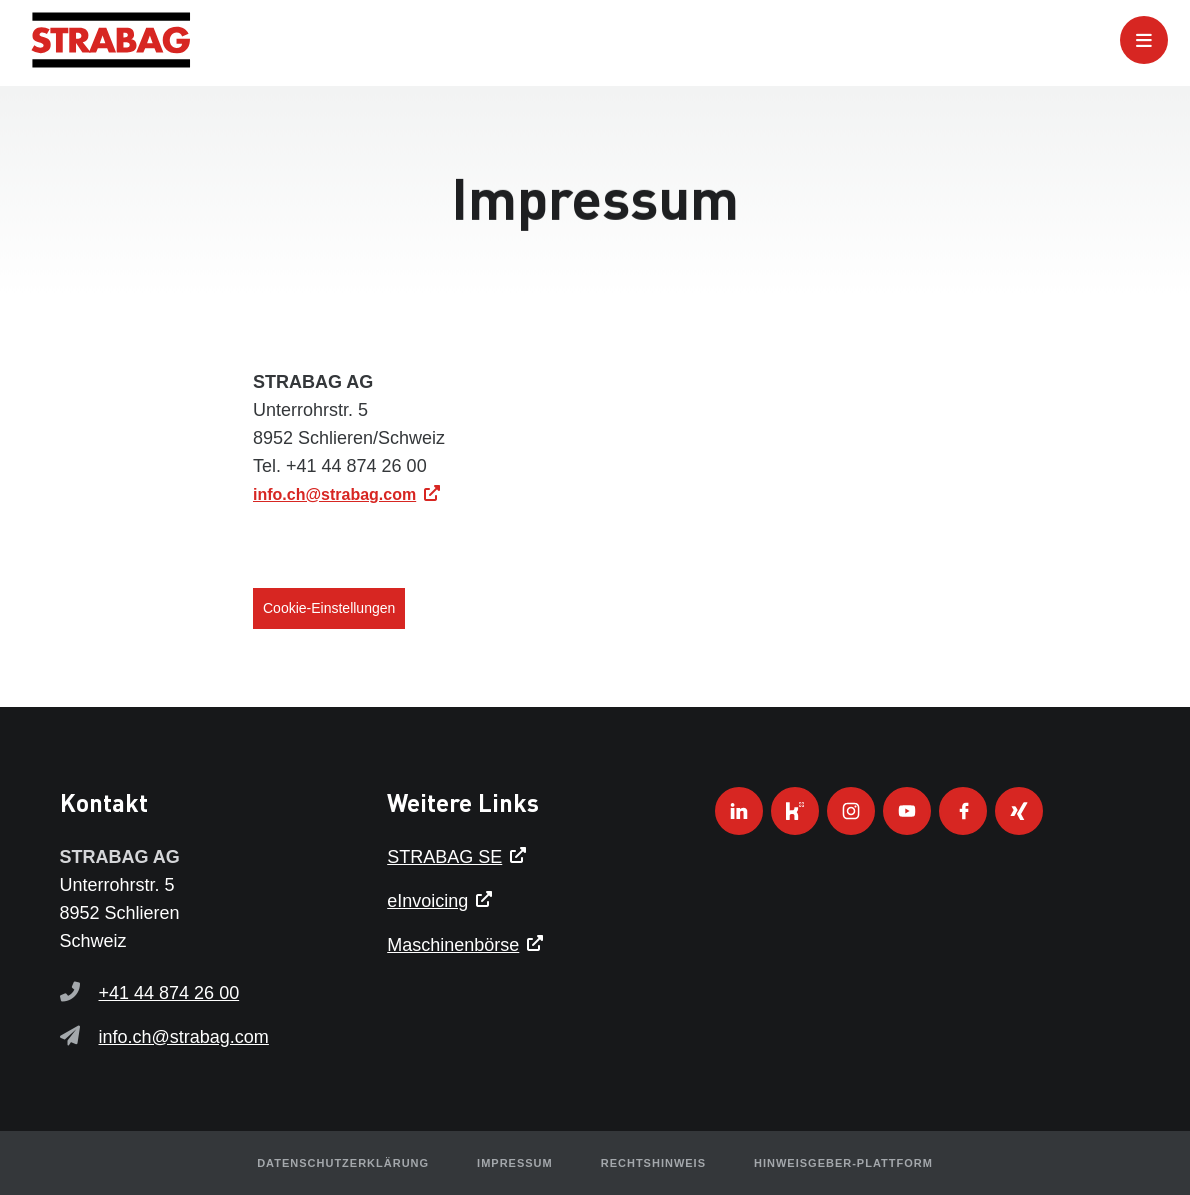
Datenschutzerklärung (343, 1163)
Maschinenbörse (453, 945)
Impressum (515, 1163)
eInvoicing (427, 901)
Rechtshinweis (653, 1163)
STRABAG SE (444, 857)
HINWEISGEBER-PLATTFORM (843, 1163)
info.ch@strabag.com (334, 494)
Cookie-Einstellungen (329, 608)
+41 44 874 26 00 (169, 993)
